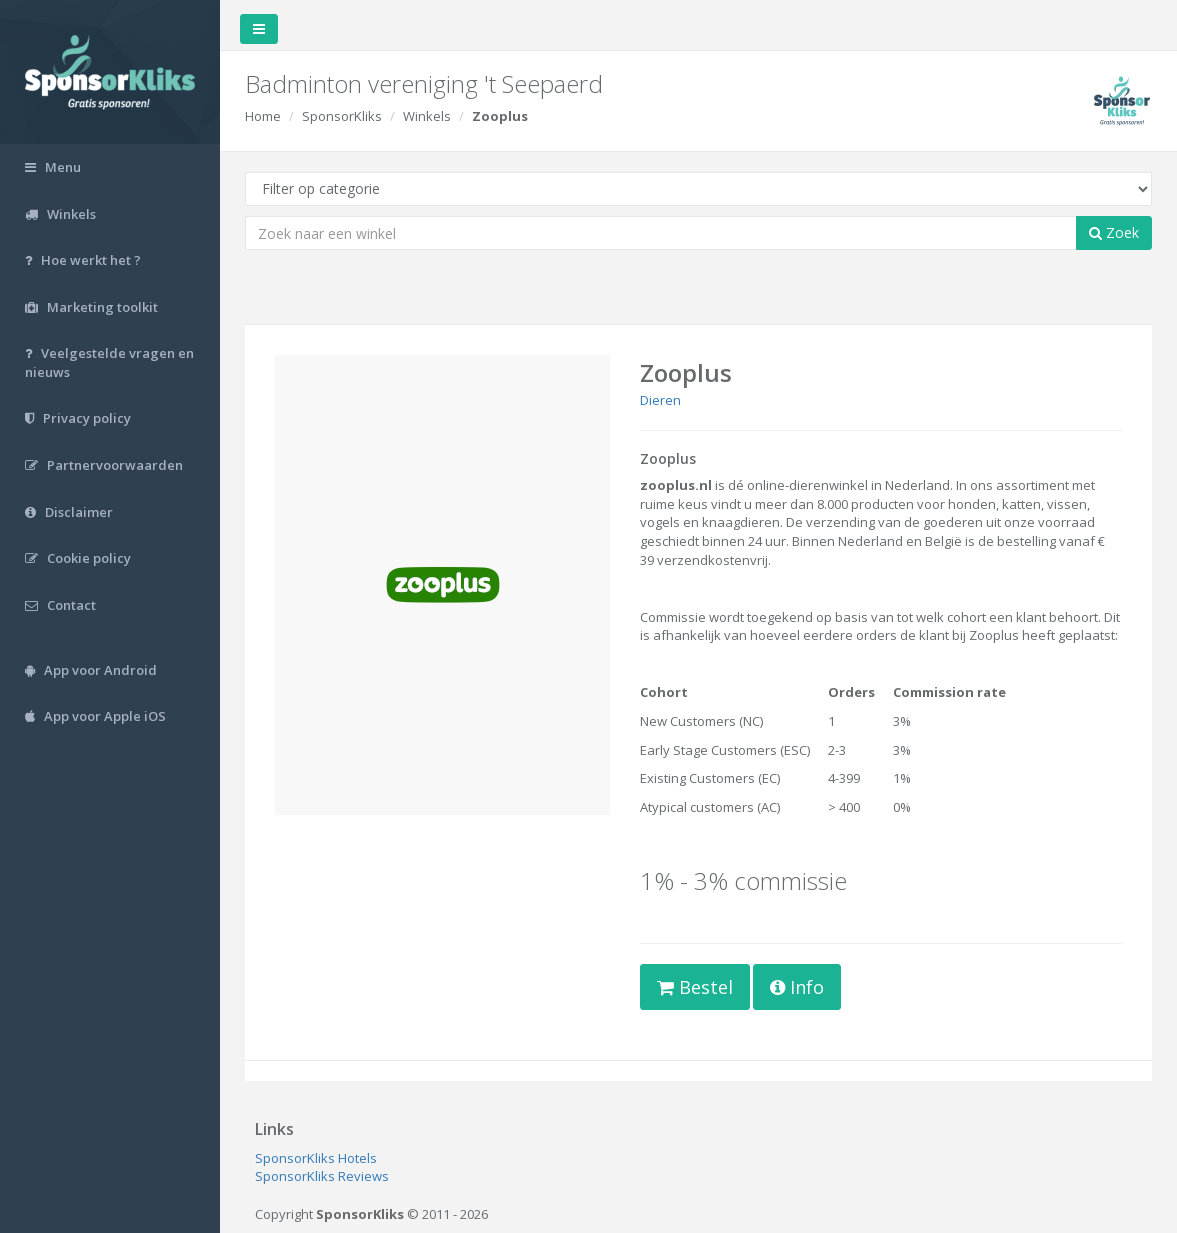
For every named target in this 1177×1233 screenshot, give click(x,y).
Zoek (1114, 232)
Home (263, 116)
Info (797, 987)
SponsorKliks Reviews (322, 1176)
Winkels (427, 116)
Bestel (695, 987)
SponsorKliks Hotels (316, 1158)
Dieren (660, 400)
